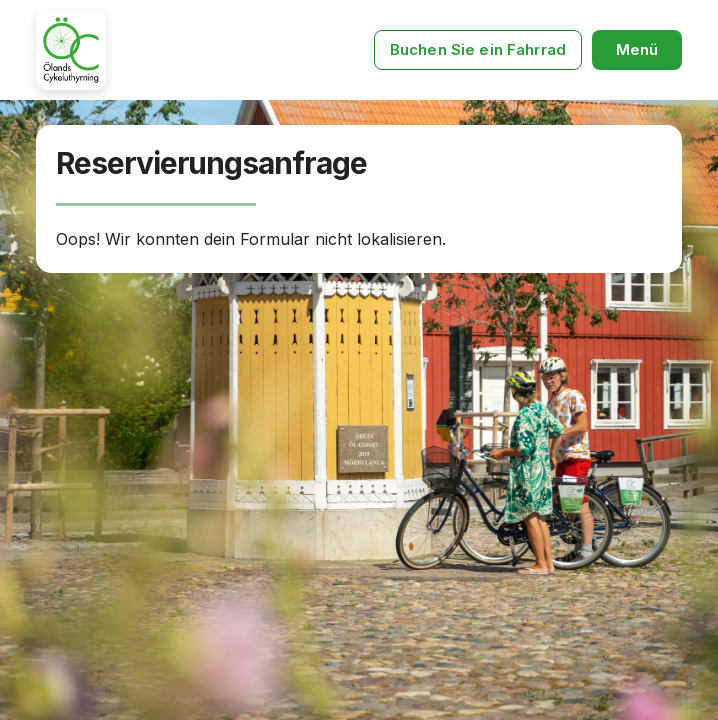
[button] (637, 50)
